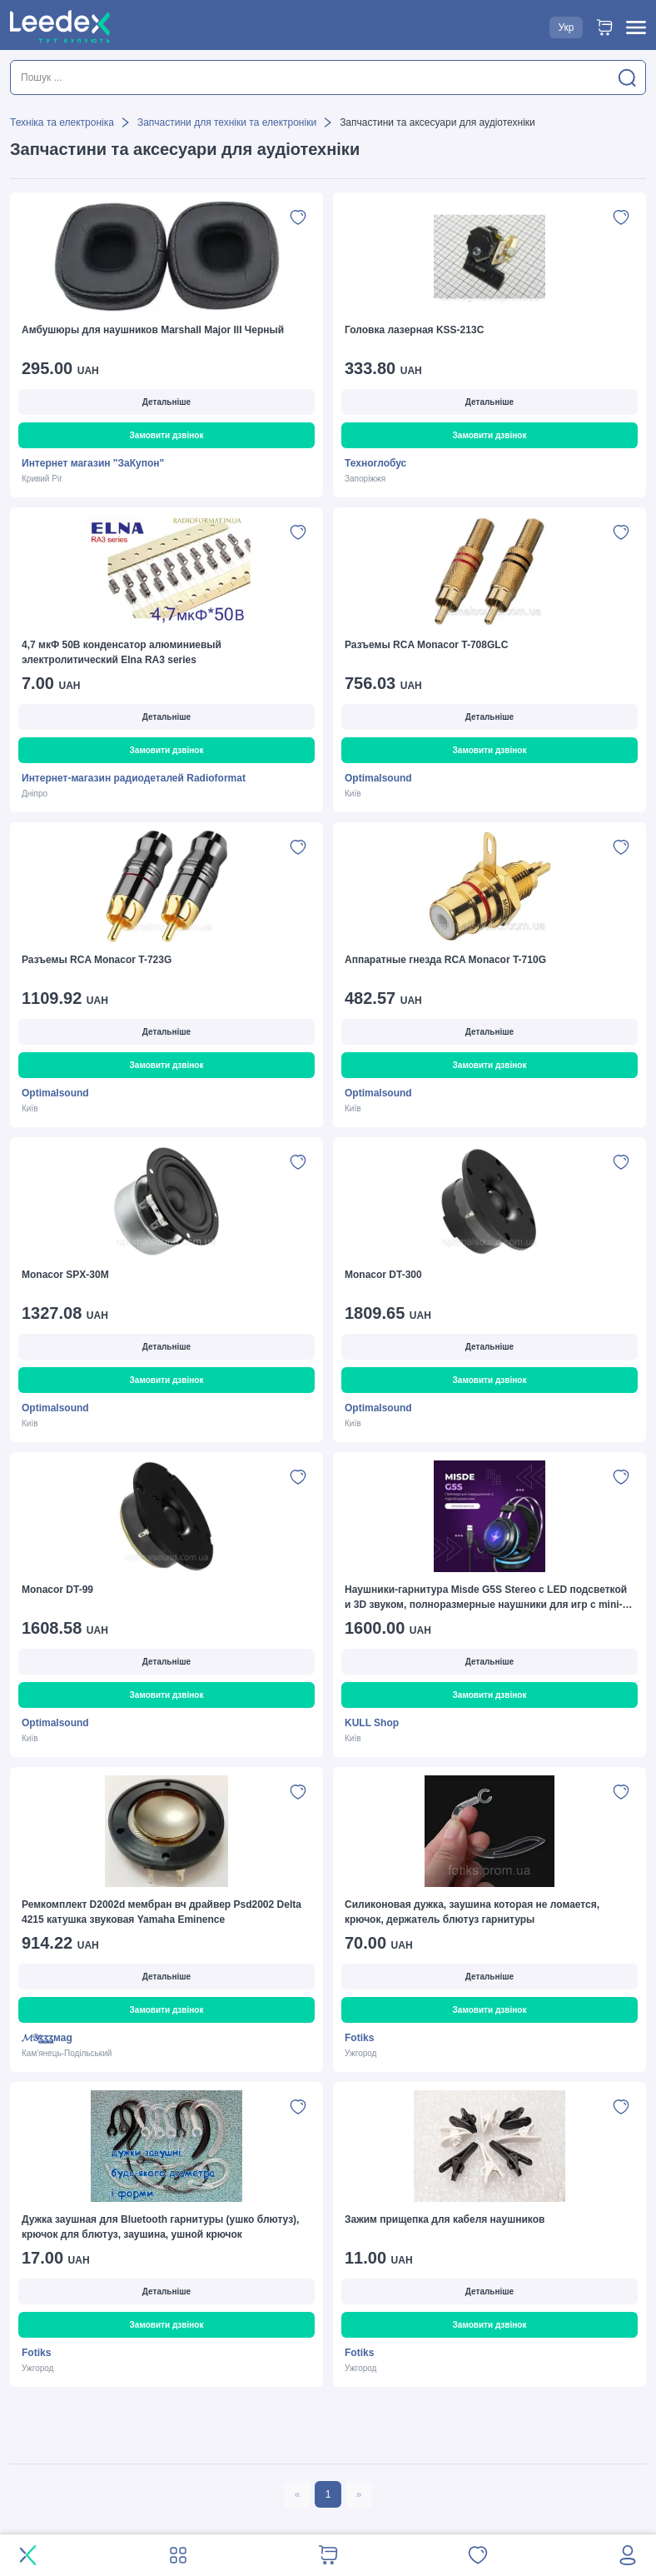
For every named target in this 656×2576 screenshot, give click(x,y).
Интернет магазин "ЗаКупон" (93, 463)
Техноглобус (375, 463)
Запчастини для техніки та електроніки (226, 122)
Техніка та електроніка (62, 122)
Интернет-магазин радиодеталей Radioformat (134, 778)
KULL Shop (372, 1723)
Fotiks (359, 2038)
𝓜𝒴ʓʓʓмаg (47, 2038)
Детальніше (166, 402)
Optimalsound (378, 778)
